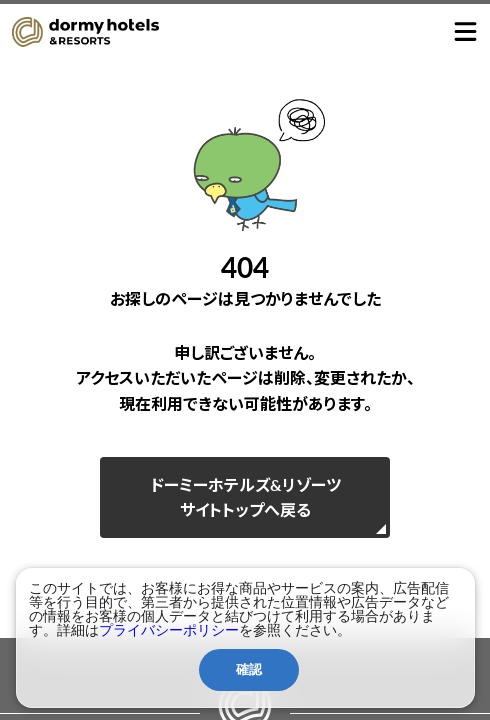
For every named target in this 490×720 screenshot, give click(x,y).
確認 (249, 669)
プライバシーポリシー (169, 630)
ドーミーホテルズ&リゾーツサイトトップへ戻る (245, 497)
